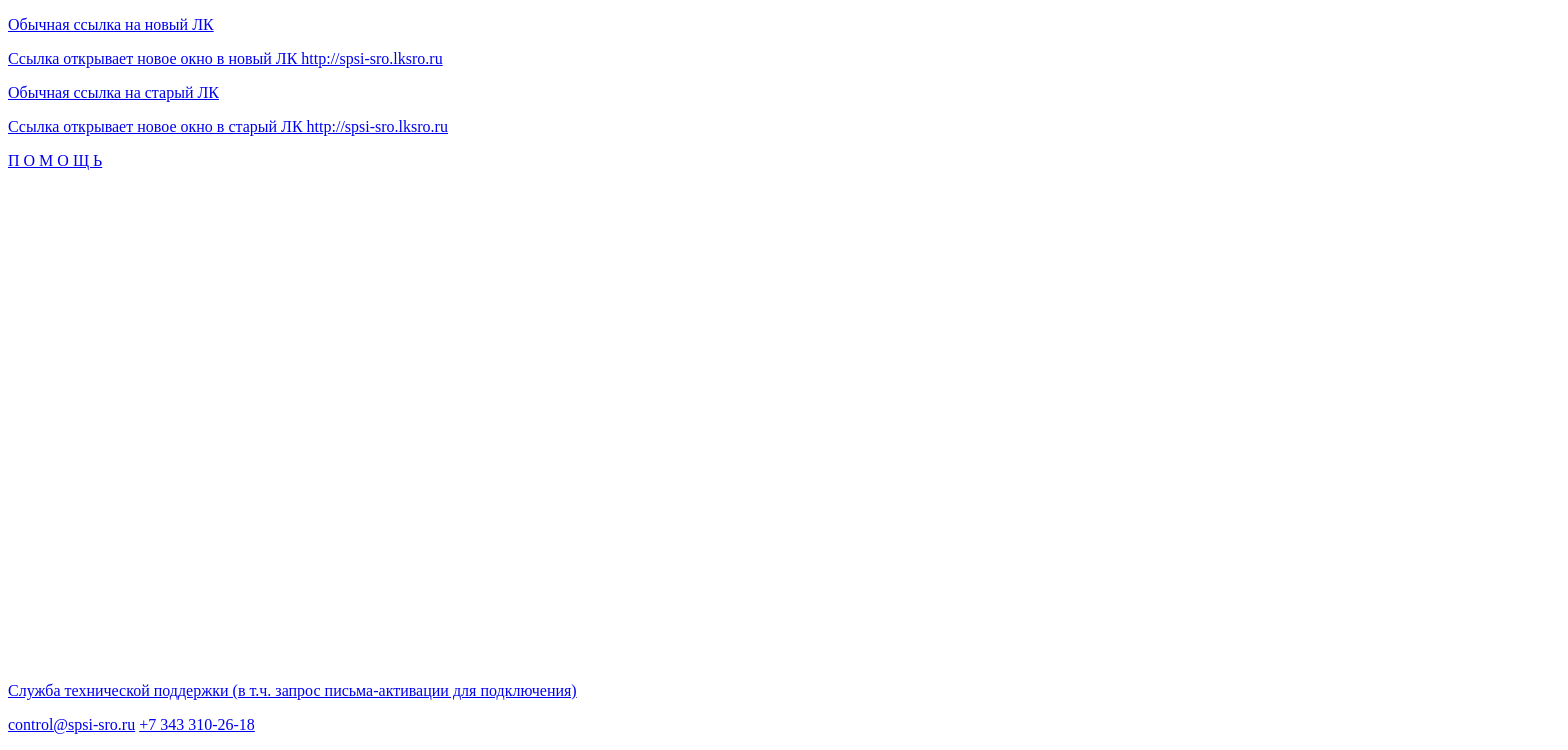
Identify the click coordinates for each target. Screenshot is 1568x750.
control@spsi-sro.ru (71, 724)
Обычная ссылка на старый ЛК (113, 92)
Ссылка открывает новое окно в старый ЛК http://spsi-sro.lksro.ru (228, 126)
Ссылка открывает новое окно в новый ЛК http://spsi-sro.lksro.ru (225, 58)
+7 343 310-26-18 (197, 724)
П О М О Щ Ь (55, 160)
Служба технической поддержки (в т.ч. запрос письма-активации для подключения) (292, 690)
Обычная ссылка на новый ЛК (111, 24)
